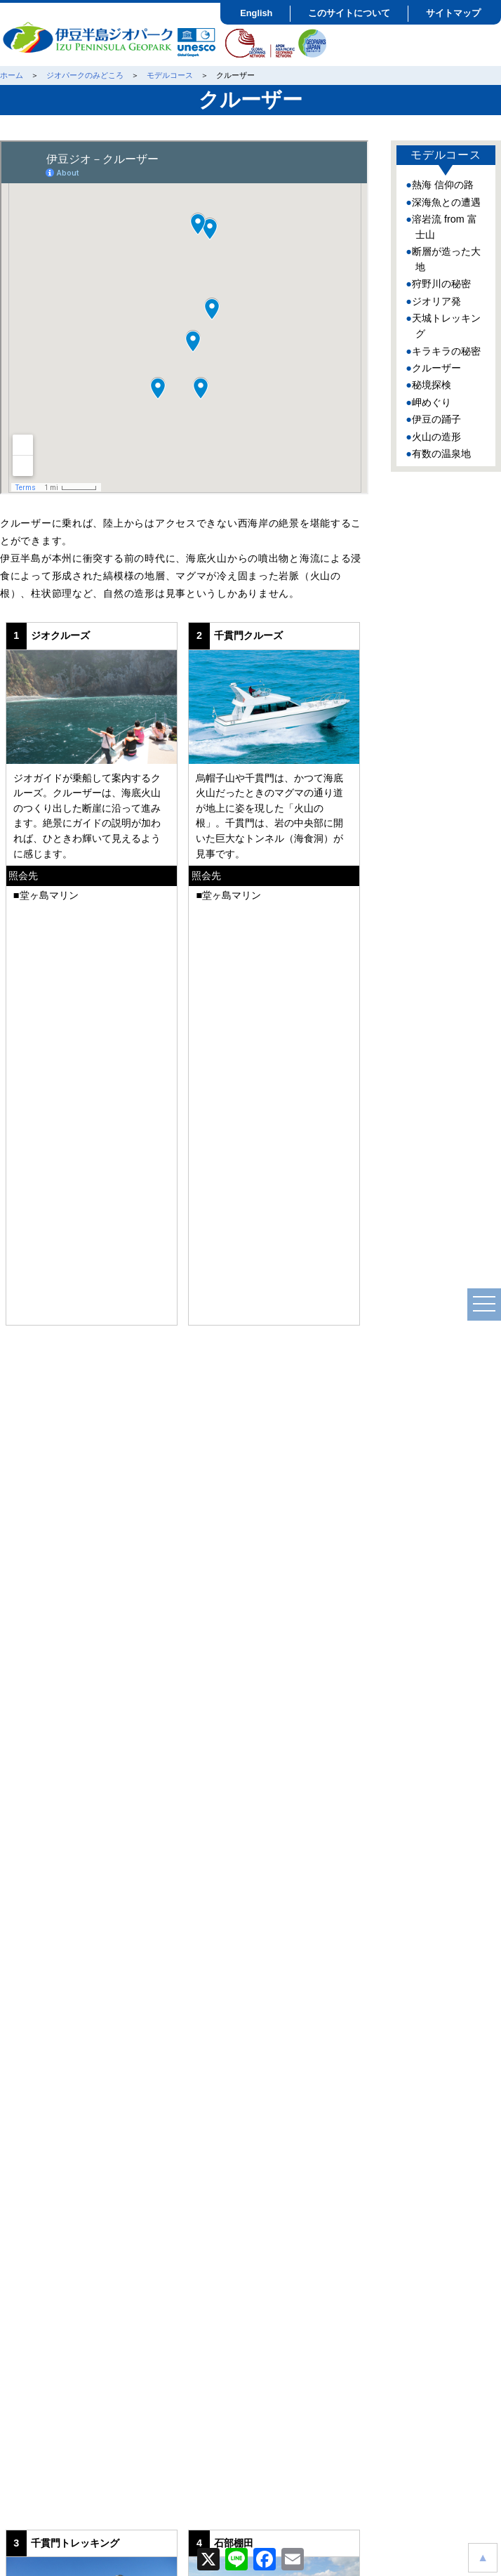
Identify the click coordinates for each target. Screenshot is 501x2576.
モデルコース (170, 75)
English (256, 13)
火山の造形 (436, 436)
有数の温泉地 (441, 453)
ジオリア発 (436, 301)
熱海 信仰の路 (443, 184)
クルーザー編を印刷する (183, 2096)
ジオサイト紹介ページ (91, 1237)
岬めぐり (431, 402)
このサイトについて (349, 13)
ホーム (11, 75)
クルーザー (436, 368)
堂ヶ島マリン (49, 895)
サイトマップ (453, 13)
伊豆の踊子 (436, 419)
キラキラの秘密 (446, 351)
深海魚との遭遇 (446, 202)
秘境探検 (431, 384)
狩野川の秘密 (441, 283)
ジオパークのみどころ (84, 75)
